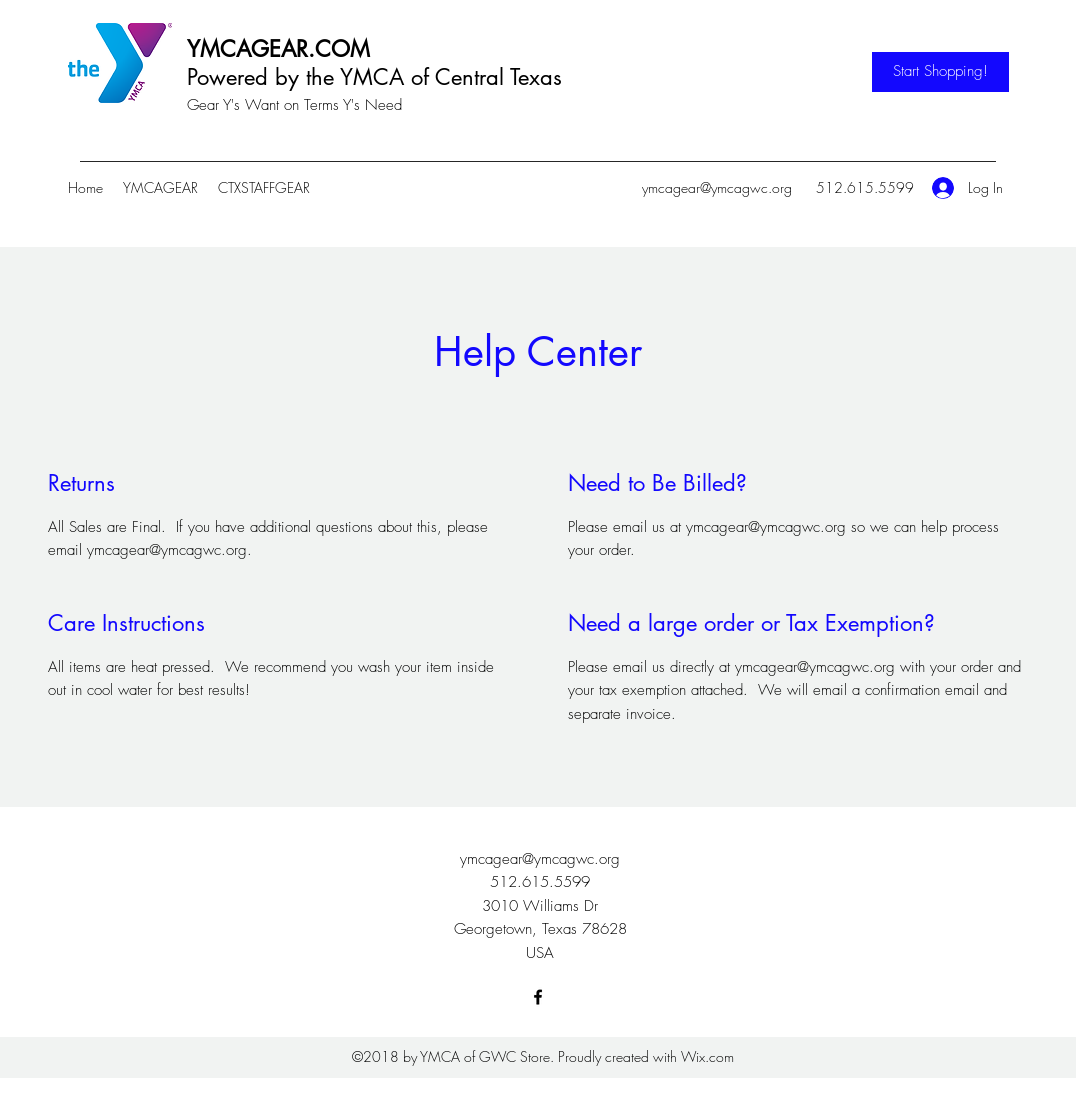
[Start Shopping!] (940, 72)
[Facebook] (538, 997)
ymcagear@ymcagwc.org (717, 187)
